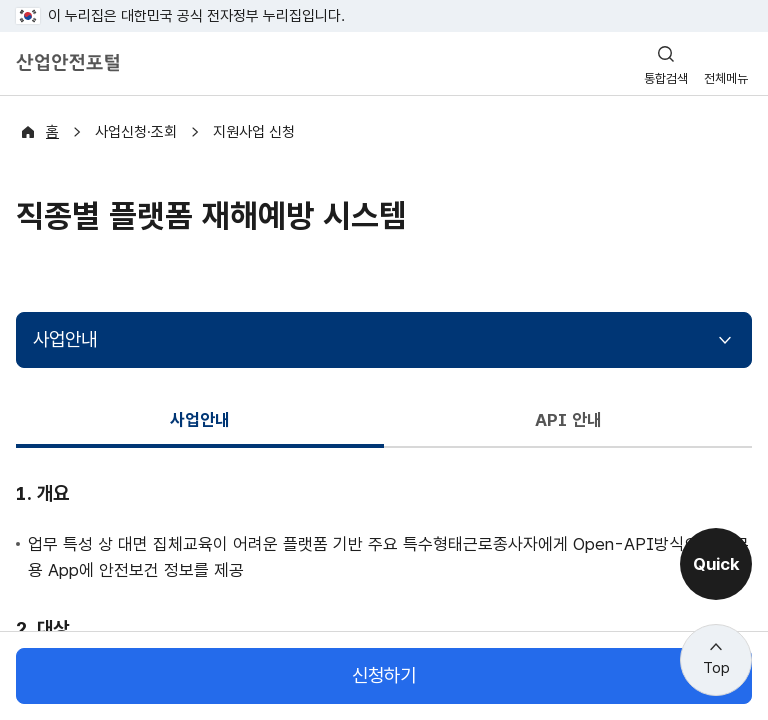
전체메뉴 (726, 78)
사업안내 (65, 339)
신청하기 (384, 675)
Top (716, 668)
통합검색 (666, 78)
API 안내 (568, 419)
